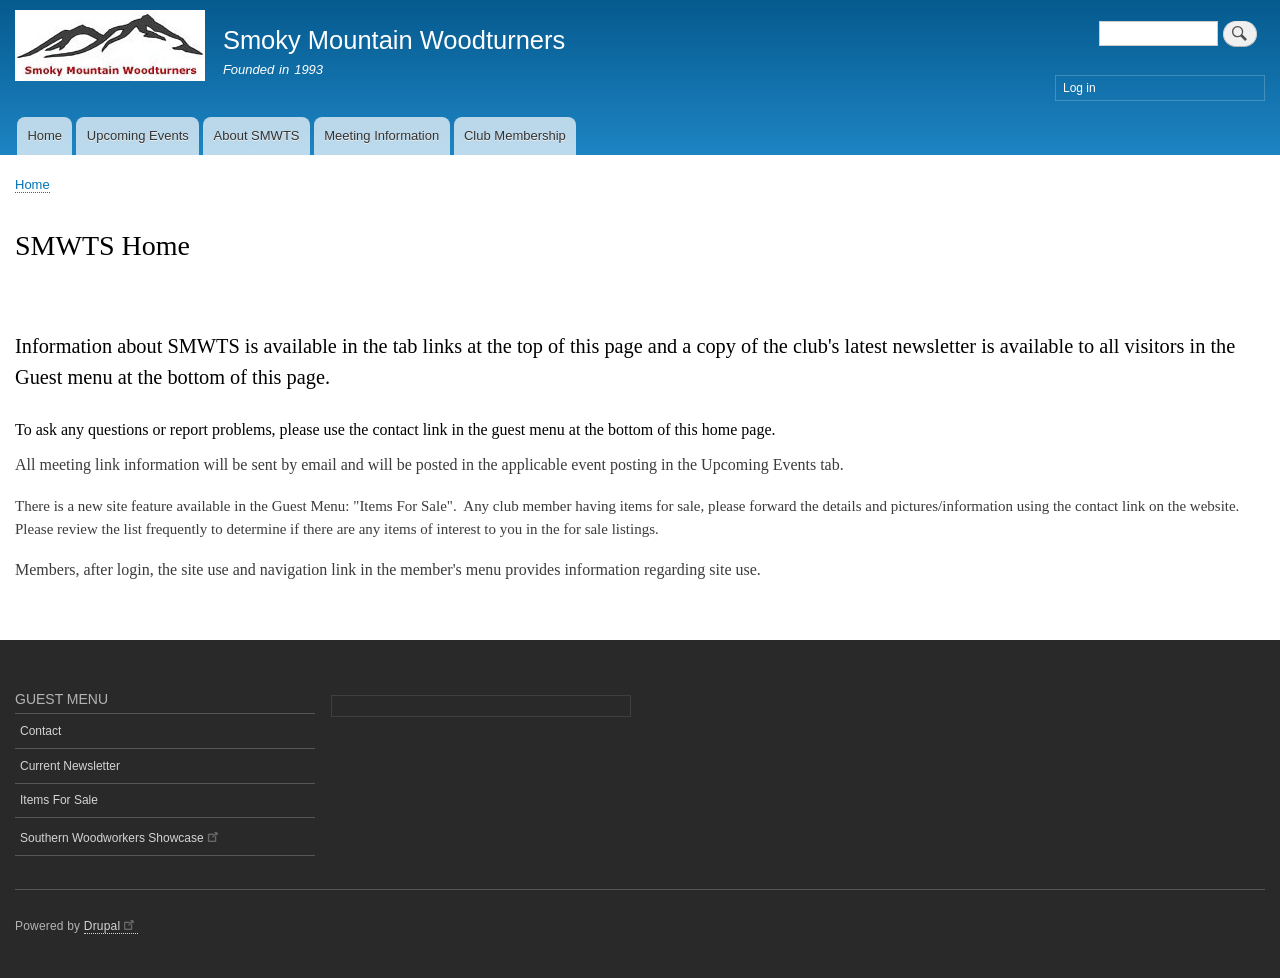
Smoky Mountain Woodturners (394, 40)
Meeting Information (381, 135)
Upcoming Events (138, 135)
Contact (40, 731)
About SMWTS (257, 135)
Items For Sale (59, 800)
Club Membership (515, 135)
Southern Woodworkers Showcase (120, 836)
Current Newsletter (70, 766)
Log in (1079, 88)
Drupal (111, 926)
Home (44, 135)
